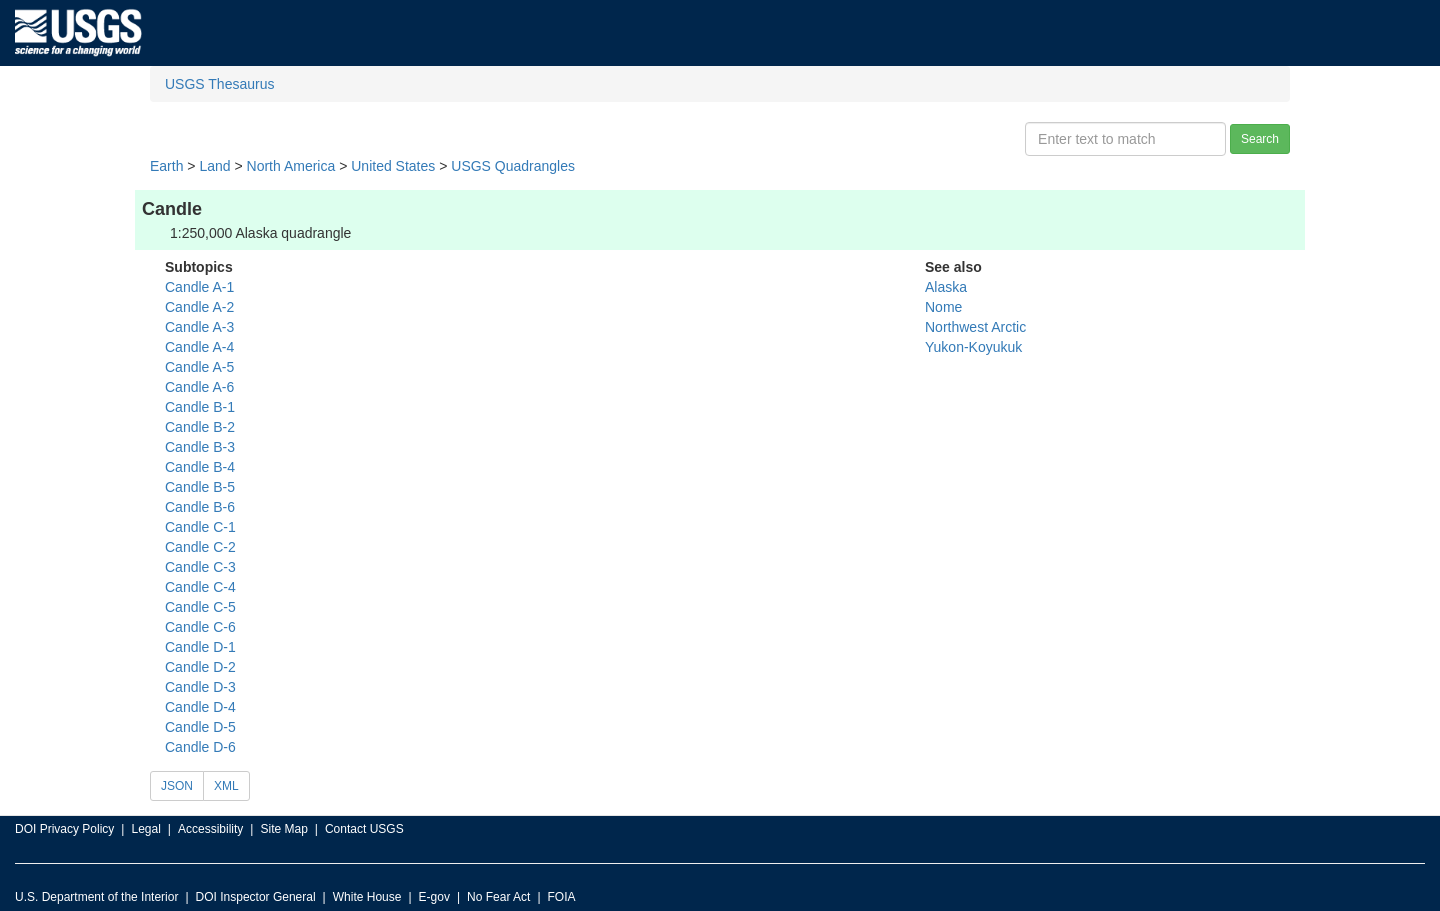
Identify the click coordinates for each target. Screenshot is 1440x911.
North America (291, 166)
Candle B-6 (200, 507)
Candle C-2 (200, 547)
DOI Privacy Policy (64, 829)
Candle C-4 (200, 587)
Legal (145, 829)
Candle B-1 (200, 407)
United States (393, 166)
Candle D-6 (200, 747)
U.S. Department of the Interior (96, 897)
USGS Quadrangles (513, 166)
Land (214, 166)
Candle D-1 (200, 647)
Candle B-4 (200, 467)
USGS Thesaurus (219, 84)
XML (226, 786)
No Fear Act (498, 897)
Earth (166, 166)
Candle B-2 (200, 427)
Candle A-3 (199, 327)
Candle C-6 (200, 627)
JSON (177, 786)
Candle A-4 (199, 347)
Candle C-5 (200, 607)
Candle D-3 (200, 687)
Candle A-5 (199, 367)
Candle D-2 (200, 667)
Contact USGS (364, 829)
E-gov (434, 897)
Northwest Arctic (975, 327)
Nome (943, 307)
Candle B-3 (200, 447)
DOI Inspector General (256, 897)
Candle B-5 (200, 487)
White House (367, 897)
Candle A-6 (199, 387)
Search (1260, 139)
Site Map (283, 829)
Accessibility (210, 829)
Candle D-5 (200, 727)
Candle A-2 (199, 307)
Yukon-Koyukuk (973, 347)
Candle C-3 (200, 567)
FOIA (562, 897)
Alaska (946, 287)
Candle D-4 (200, 707)
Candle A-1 (199, 287)
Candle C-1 (200, 527)
